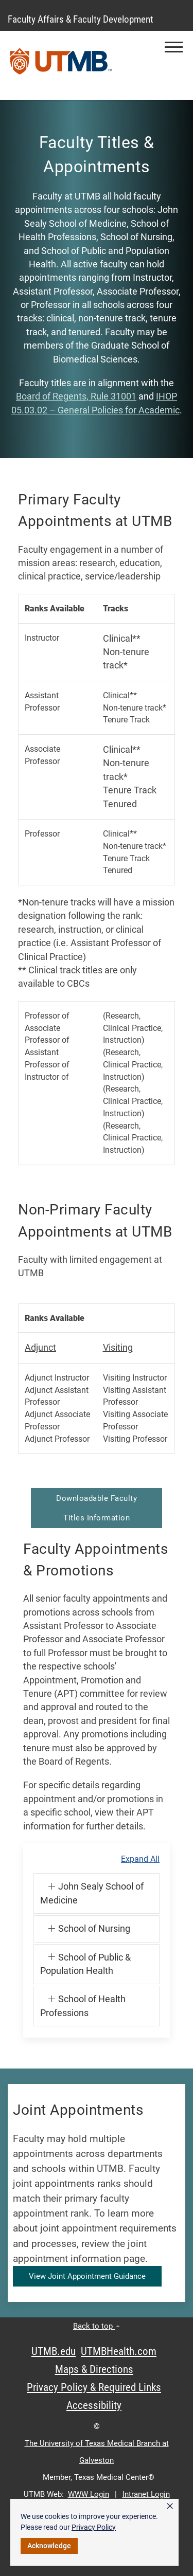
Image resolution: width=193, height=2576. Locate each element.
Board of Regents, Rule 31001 (76, 396)
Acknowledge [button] (49, 2546)
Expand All (140, 1859)
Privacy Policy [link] (94, 2527)
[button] (174, 47)
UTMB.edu (53, 2351)
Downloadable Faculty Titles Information (96, 1508)
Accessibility (93, 2405)
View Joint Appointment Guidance (87, 2276)
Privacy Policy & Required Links (94, 2387)
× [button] (170, 2506)
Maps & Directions (94, 2369)
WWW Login (88, 2494)
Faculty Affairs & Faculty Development (80, 19)
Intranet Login (146, 2494)
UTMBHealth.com (118, 2351)
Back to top (96, 2326)
